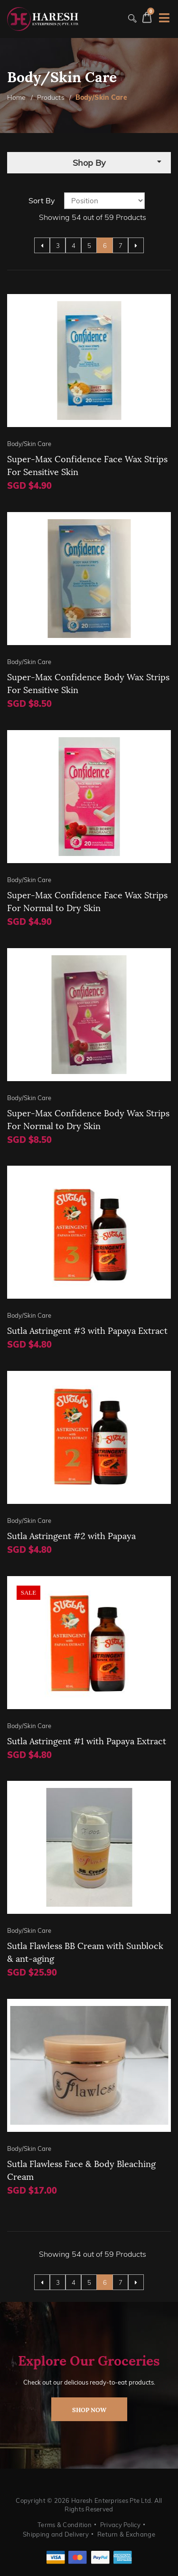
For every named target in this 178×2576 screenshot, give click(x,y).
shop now (89, 2409)
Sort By (41, 200)
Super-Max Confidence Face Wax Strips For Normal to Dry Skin (87, 900)
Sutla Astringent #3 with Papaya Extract (87, 1329)
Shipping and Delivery (56, 2534)
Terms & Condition (64, 2524)
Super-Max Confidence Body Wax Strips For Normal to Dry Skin (88, 1118)
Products (51, 97)
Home (16, 97)
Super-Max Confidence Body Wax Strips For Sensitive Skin (88, 682)
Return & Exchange (126, 2534)
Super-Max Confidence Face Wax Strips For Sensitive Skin (87, 464)
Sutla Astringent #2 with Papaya (71, 1535)
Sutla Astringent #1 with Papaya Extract (86, 1740)
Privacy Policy (120, 2524)
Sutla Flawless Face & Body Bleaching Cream (81, 2169)
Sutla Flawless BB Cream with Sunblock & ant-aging (85, 1951)
